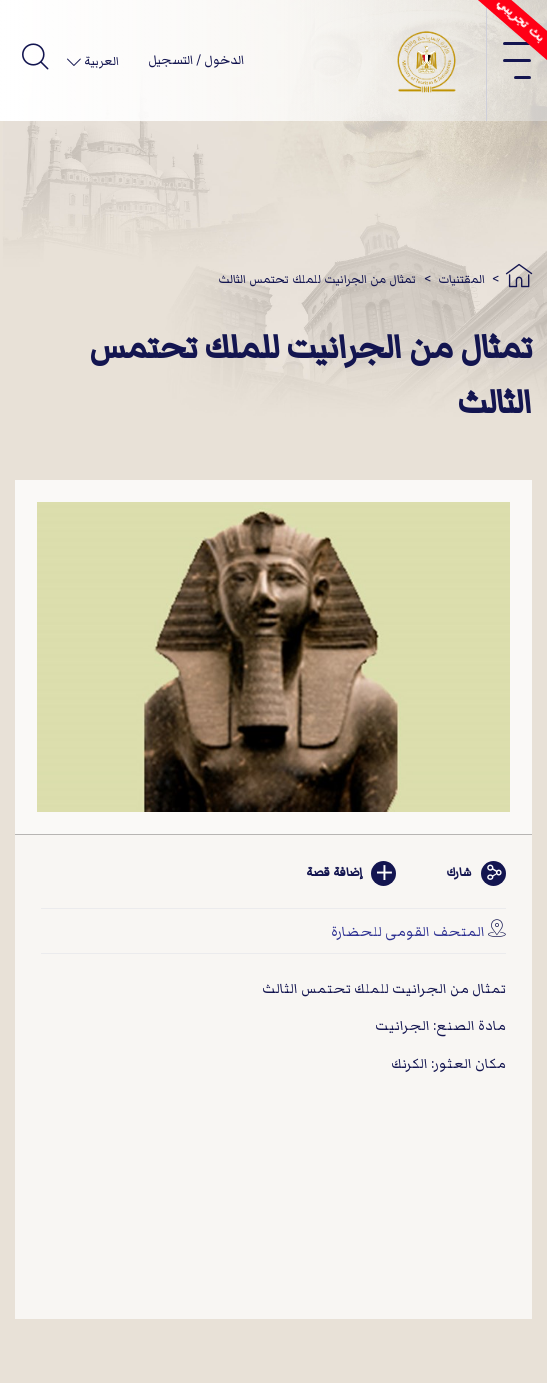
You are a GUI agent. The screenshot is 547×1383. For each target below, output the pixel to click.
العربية (100, 61)
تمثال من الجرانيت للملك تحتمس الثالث (317, 279)
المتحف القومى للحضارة (408, 931)
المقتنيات (461, 279)
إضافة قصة (351, 873)
